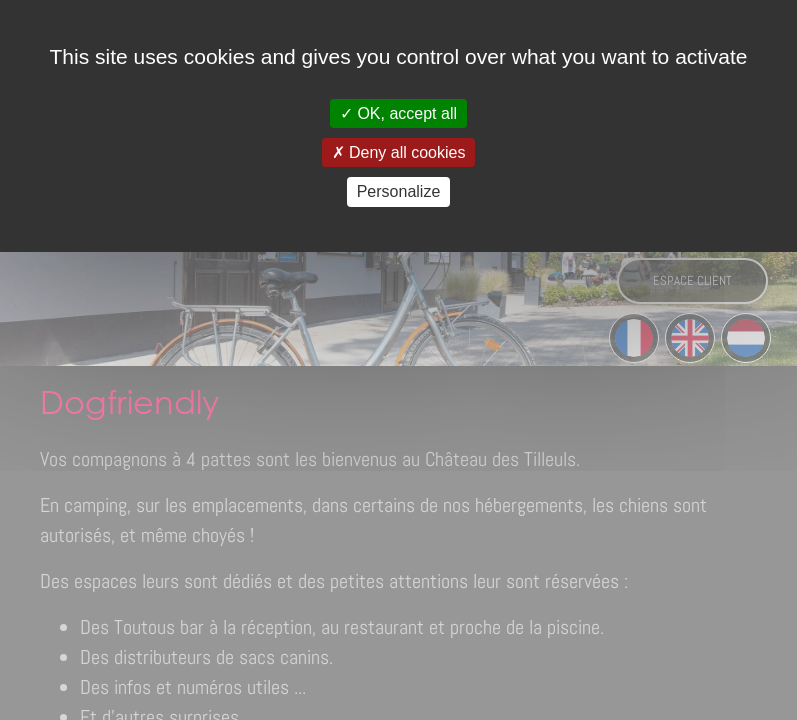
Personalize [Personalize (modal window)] (399, 191)
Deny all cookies (399, 152)
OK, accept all (398, 113)
